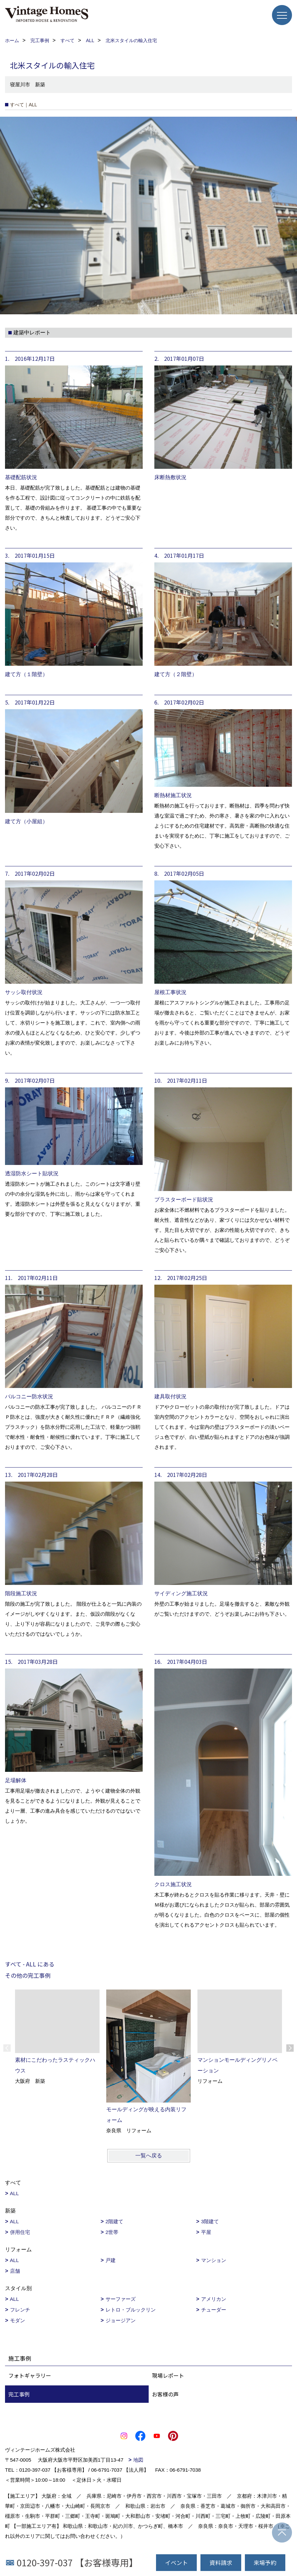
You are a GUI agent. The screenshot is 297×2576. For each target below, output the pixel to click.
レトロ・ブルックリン (131, 2310)
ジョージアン (121, 2320)
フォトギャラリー (29, 2375)
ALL (14, 2193)
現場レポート (168, 2375)
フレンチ (20, 2310)
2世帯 (112, 2232)
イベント (176, 2562)
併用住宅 (20, 2232)
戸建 (111, 2260)
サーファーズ (121, 2299)
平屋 (206, 2232)
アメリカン (213, 2299)
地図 (138, 2460)
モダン (17, 2320)
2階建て (114, 2221)
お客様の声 (165, 2394)
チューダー (213, 2310)
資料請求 (220, 2562)
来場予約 (265, 2562)
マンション (213, 2260)
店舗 (15, 2271)
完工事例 (19, 2394)
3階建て (210, 2221)
